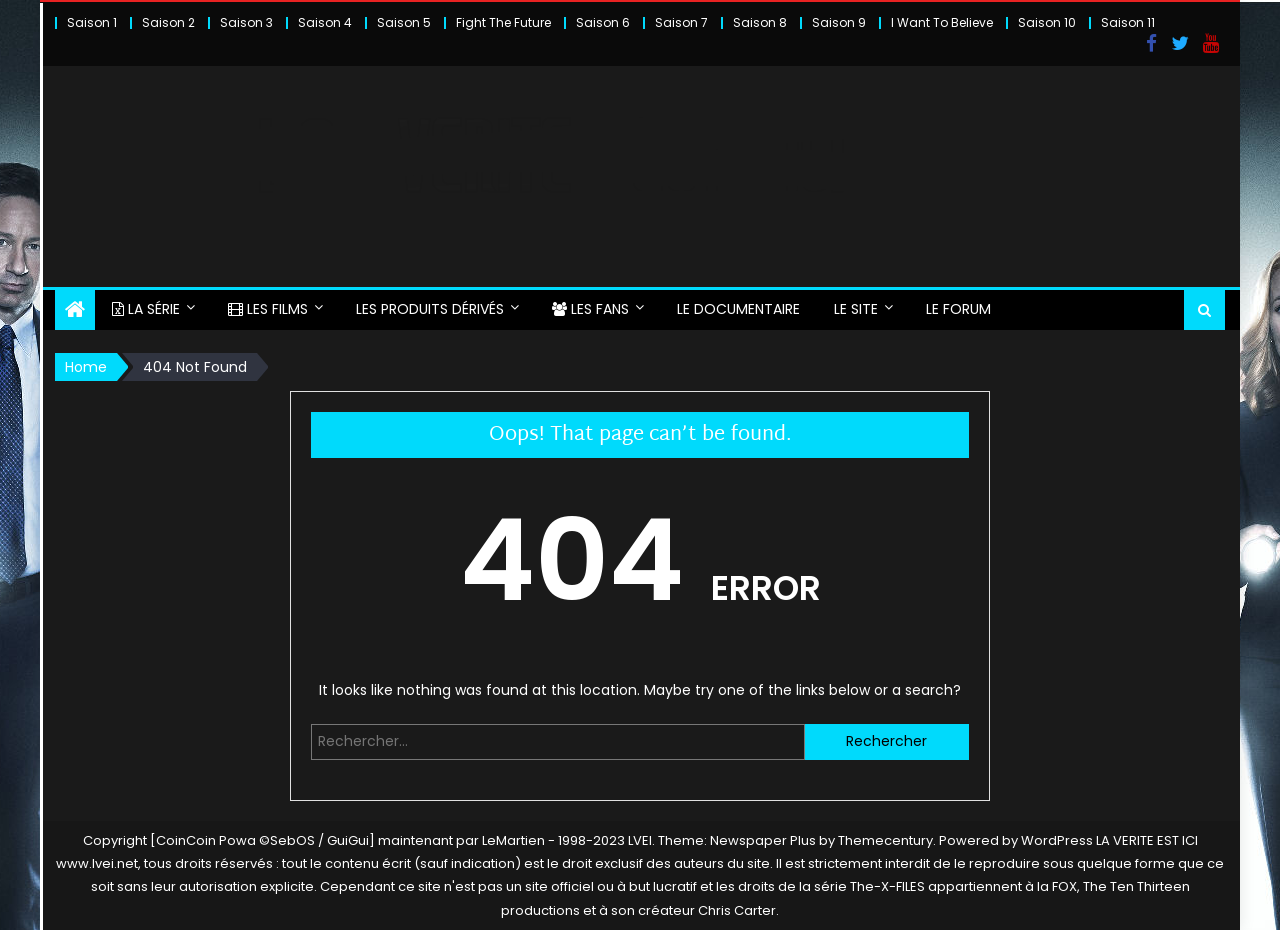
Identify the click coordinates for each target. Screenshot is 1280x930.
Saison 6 (603, 22)
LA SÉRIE (146, 309)
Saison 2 (168, 22)
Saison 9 (839, 22)
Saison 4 (325, 22)
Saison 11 (1128, 22)
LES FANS (590, 309)
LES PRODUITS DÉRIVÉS (430, 309)
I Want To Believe (942, 22)
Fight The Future (503, 22)
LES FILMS (268, 309)
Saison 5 (404, 22)
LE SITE (856, 309)
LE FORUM (958, 309)
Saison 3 (246, 22)
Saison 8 (760, 22)
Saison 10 (1047, 22)
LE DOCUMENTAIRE (738, 309)
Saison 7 (681, 22)
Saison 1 (92, 22)
